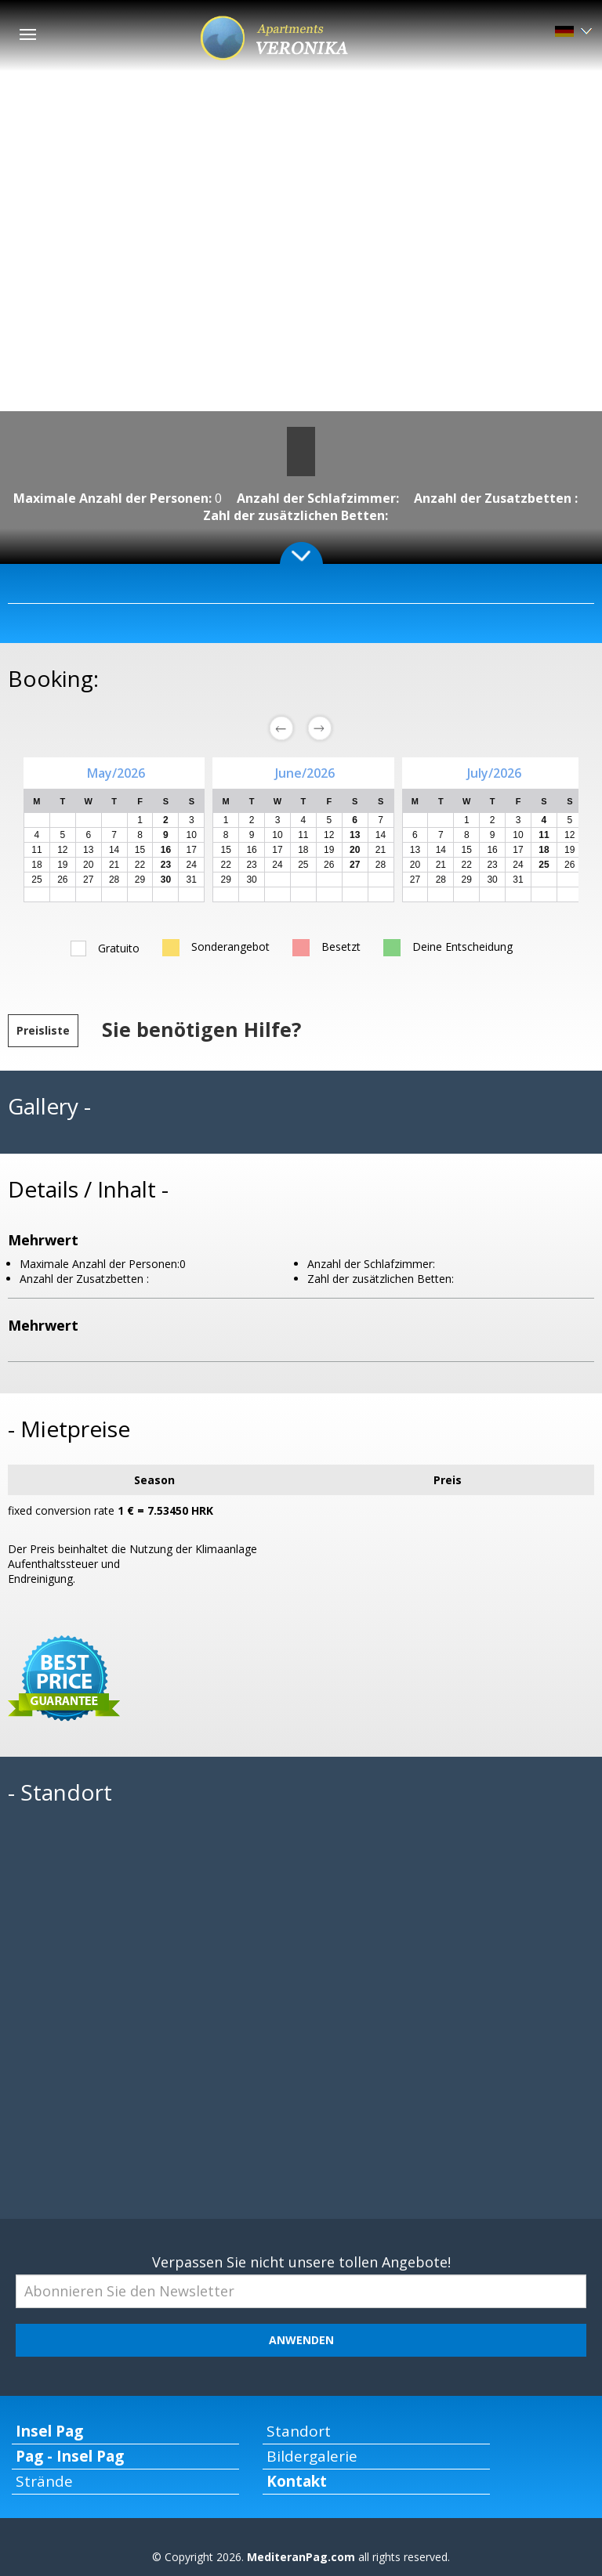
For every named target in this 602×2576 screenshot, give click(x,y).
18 (36, 864)
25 (36, 879)
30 (251, 879)
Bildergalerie (312, 2456)
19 (62, 864)
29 (140, 879)
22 (140, 864)
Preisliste (43, 1030)
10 (277, 834)
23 (251, 864)
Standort (299, 2431)
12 (329, 834)
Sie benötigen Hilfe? (201, 1029)
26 (62, 879)
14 (380, 834)
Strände (44, 2481)
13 (415, 849)
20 (88, 864)
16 (251, 849)
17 (192, 849)
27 (88, 879)
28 (114, 879)
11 (303, 834)
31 (192, 879)
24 (192, 864)
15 (140, 849)
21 (114, 864)
